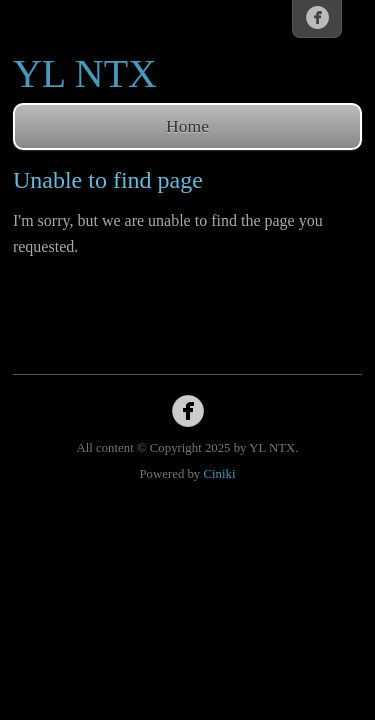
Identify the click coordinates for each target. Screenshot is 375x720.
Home (187, 126)
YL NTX (85, 73)
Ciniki (219, 474)
